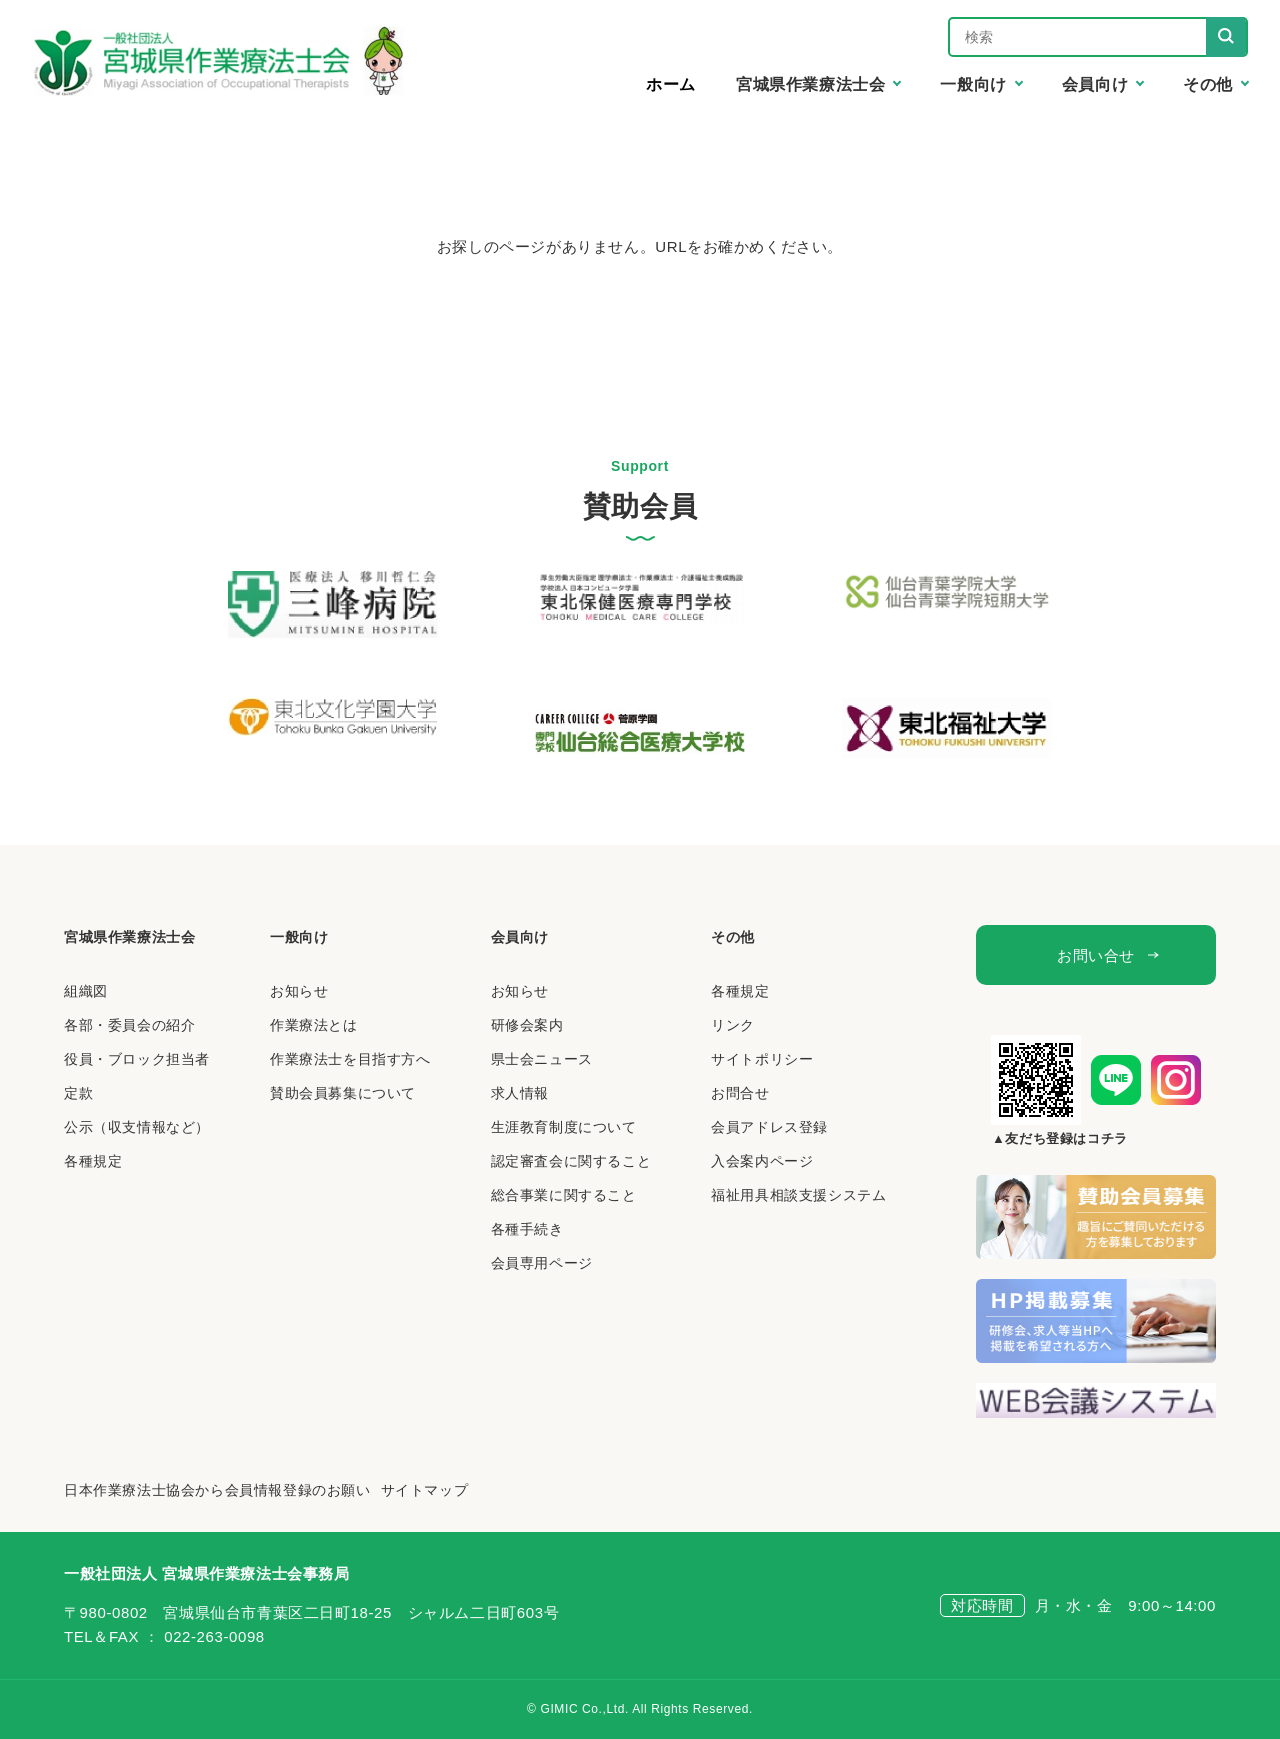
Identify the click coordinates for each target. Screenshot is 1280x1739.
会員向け (520, 937)
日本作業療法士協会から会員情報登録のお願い (217, 1490)
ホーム (671, 84)
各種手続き (527, 1229)
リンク (733, 1025)
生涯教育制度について (564, 1127)
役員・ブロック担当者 (137, 1059)
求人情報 (520, 1093)
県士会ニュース (542, 1059)
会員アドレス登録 (769, 1127)
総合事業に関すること (564, 1195)
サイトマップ (425, 1490)
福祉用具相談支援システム (798, 1195)
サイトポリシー (762, 1059)
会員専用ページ (542, 1263)
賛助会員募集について (343, 1093)
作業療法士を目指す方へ (350, 1059)
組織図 (86, 991)
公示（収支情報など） (137, 1127)
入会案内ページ (762, 1161)
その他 (733, 937)
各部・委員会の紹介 (129, 1025)
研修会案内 (527, 1025)
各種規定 (93, 1161)
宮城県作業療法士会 (129, 937)
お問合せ (740, 1093)
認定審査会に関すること (571, 1161)
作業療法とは (314, 1025)
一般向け (299, 937)
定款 (78, 1093)
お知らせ (299, 991)
